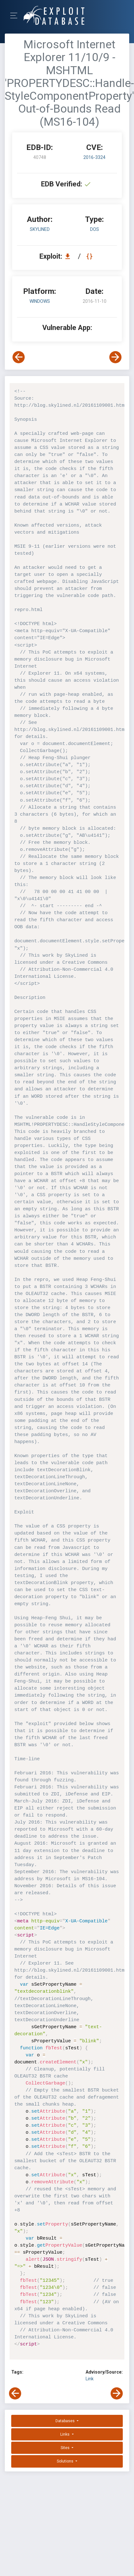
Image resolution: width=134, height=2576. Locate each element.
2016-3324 (94, 157)
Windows (39, 301)
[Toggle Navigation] (16, 15)
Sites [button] (66, 2448)
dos (94, 229)
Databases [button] (65, 2421)
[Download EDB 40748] (69, 256)
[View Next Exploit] (115, 357)
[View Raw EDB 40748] (90, 256)
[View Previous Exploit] (19, 357)
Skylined (40, 229)
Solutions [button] (65, 2461)
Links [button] (65, 2434)
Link (90, 2378)
